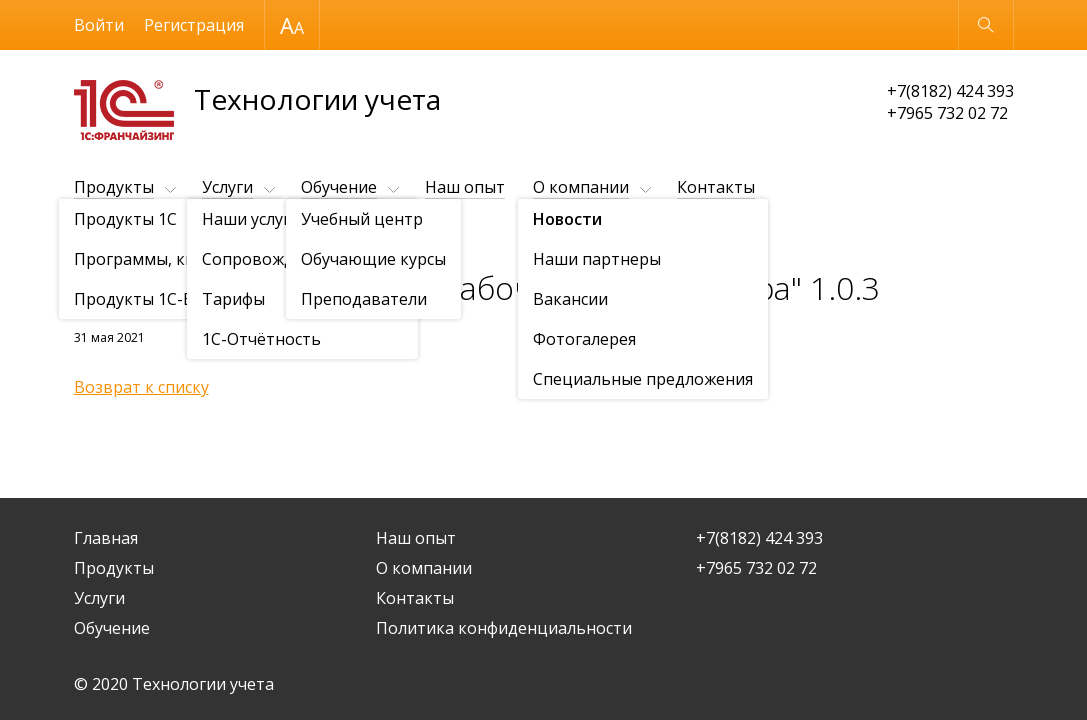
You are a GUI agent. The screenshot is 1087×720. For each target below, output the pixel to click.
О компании (581, 187)
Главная (106, 538)
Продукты (114, 187)
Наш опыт (465, 187)
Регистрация (194, 25)
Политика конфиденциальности (504, 628)
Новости (189, 236)
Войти (99, 25)
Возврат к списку (141, 387)
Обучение (339, 187)
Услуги (227, 187)
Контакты (716, 187)
